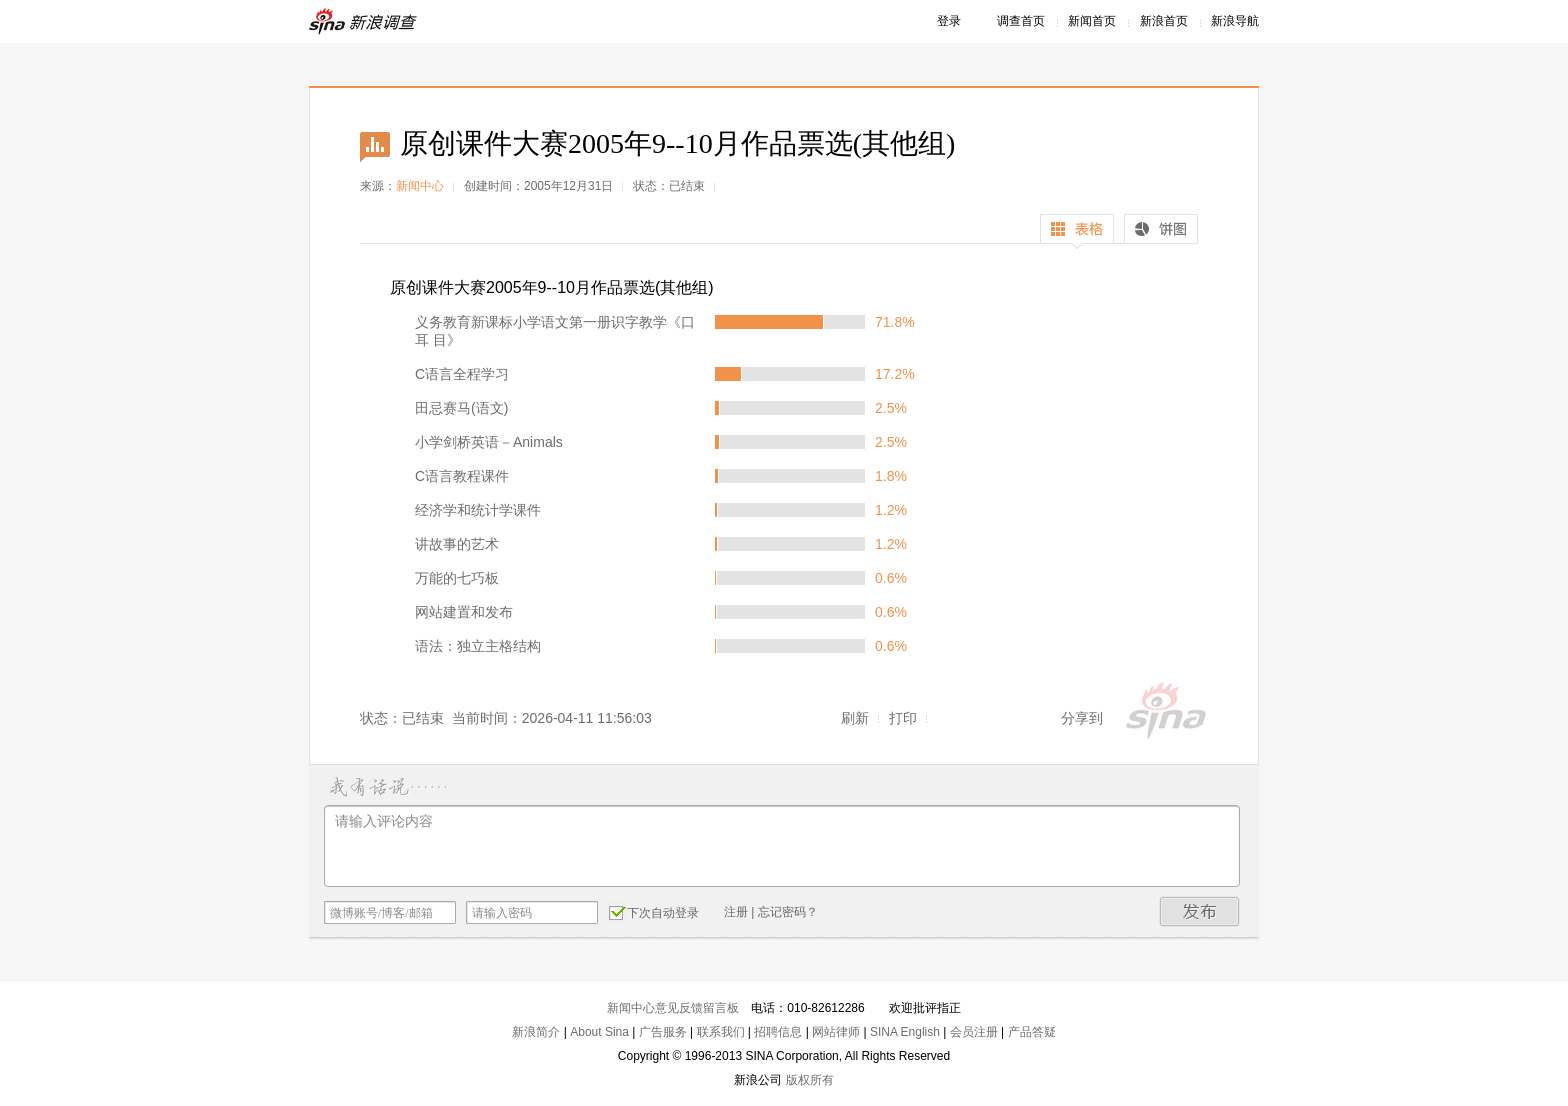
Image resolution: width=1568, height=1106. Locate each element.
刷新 (855, 718)
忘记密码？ (788, 912)
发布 (1200, 911)
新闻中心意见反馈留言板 (673, 1008)
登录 (949, 21)
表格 (1077, 231)
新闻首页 (1092, 21)
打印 (903, 718)
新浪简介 (536, 1032)
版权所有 (810, 1080)
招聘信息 (778, 1032)
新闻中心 (420, 186)
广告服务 (663, 1032)
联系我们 (721, 1032)
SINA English (905, 1032)
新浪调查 (364, 21)
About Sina (599, 1032)
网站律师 (836, 1032)
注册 (736, 912)
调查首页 (1021, 21)
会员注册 (974, 1032)
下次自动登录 (654, 912)
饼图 (1161, 231)
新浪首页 (1164, 21)
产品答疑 (1032, 1032)
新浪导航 (1235, 21)
